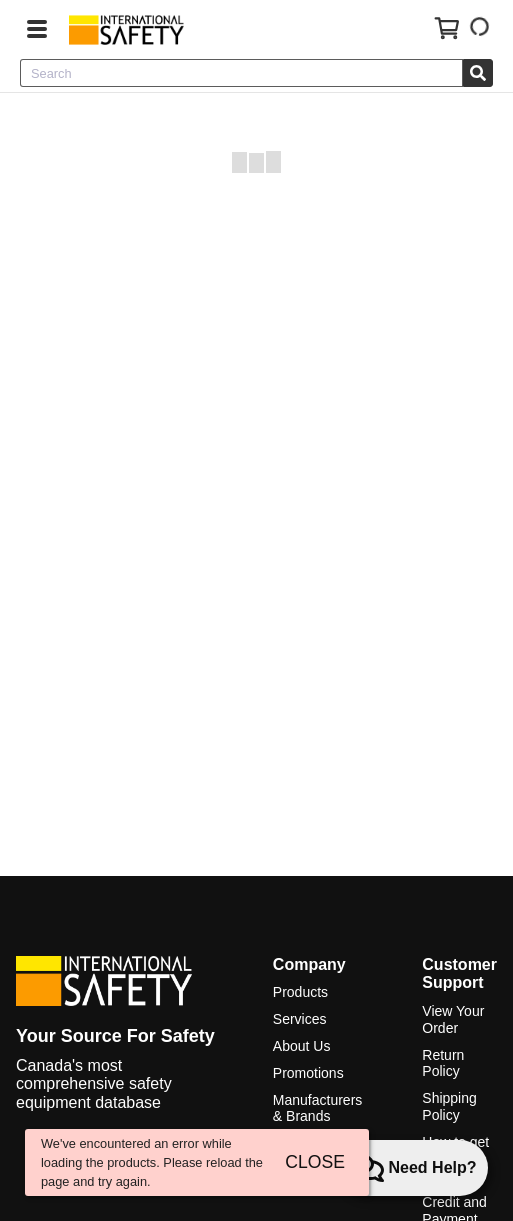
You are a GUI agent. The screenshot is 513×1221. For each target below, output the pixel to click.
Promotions (308, 1073)
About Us (302, 1046)
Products (300, 992)
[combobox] (241, 73)
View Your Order (453, 1019)
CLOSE (315, 1162)
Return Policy (443, 1063)
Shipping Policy (449, 1106)
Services (300, 1019)
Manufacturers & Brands (317, 1108)
